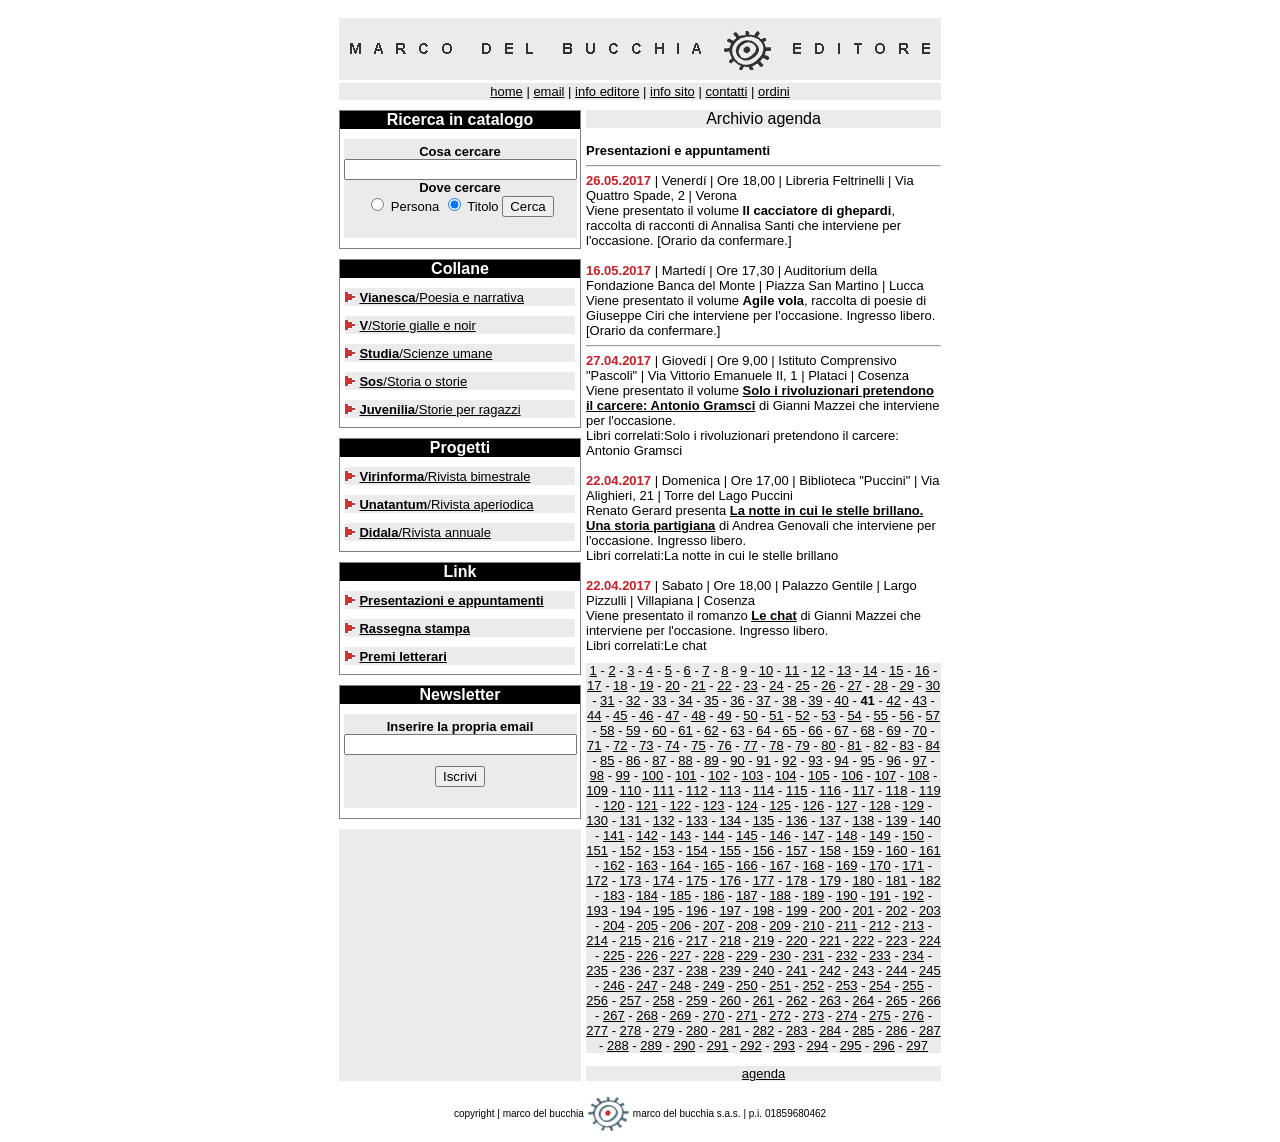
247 (647, 985)
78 (776, 745)
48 (698, 715)
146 (780, 835)
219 (764, 940)
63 (737, 730)
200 (830, 910)
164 (680, 865)
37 (763, 700)
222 (863, 940)
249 (714, 985)
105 (819, 775)
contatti (726, 91)
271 (747, 1015)
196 (697, 910)
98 (597, 775)
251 (780, 985)
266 (930, 1000)
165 (714, 865)
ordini (774, 91)
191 (880, 895)
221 (830, 940)
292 (751, 1045)
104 (786, 775)
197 (730, 910)
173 (631, 880)
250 (747, 985)
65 (789, 730)
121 (647, 805)
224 (930, 940)
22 (724, 685)
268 (647, 1015)
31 (607, 700)
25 (802, 685)
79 (802, 745)
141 (614, 835)
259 (697, 1000)
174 (664, 880)
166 (747, 865)
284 (830, 1030)
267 (614, 1015)
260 (730, 1000)
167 (780, 865)
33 (659, 700)
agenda (763, 1073)
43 (919, 700)
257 (631, 1000)
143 (680, 835)
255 (913, 985)
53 (828, 715)
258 (664, 1000)
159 (863, 850)
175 (697, 880)
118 (897, 790)
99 (623, 775)
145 (747, 835)
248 (680, 985)
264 (863, 1000)
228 (714, 955)
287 (930, 1030)
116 (830, 790)
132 (664, 820)
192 (913, 895)
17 (594, 685)
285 (863, 1030)
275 (880, 1015)
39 (815, 700)
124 (747, 805)
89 (711, 760)
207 (714, 925)
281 (730, 1030)
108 (919, 775)
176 (730, 880)
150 (913, 835)
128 (880, 805)
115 (797, 790)
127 (847, 805)
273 (814, 1015)
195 (664, 910)
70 (919, 730)
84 (932, 745)
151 (597, 850)
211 (847, 925)
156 (764, 850)
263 (830, 1000)
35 (711, 700)
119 (930, 790)
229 (747, 955)
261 (764, 1000)
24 (776, 685)
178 (797, 880)
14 (870, 670)
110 (631, 790)
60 (659, 730)
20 (672, 685)
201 (863, 910)
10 (766, 670)
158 (830, 850)
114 (764, 790)
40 (841, 700)
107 (886, 775)
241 (797, 970)
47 (672, 715)
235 (597, 970)
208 (747, 925)
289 (651, 1045)
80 (828, 745)
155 (730, 850)
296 (884, 1045)
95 (867, 760)
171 (913, 865)
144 (714, 835)
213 (913, 925)
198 (764, 910)
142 (647, 835)
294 (818, 1045)
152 (631, 850)
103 (752, 775)
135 (764, 820)
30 (932, 685)
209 (780, 925)
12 (818, 670)
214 (597, 940)
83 (906, 745)
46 (646, 715)
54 (854, 715)
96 (893, 760)
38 (789, 700)
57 (932, 715)
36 (737, 700)
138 (863, 820)
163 (647, 865)
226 (647, 955)
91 (763, 760)
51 (776, 715)
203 (930, 910)
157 (797, 850)
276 (913, 1015)
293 (784, 1045)
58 (607, 730)
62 (711, 730)
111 (664, 790)
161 (930, 850)
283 (797, 1030)
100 (653, 775)
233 (880, 955)
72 (620, 745)
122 (680, 805)
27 (854, 685)
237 (664, 970)
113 (730, 790)
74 (672, 745)
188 (780, 895)
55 (880, 715)
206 (680, 925)
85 (607, 760)
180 (863, 880)
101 (686, 775)
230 (780, 955)
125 (780, 805)
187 (747, 895)
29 (906, 685)
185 (680, 895)
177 (764, 880)
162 (614, 865)
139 (897, 820)
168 (814, 865)
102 (719, 775)
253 (847, 985)
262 (797, 1000)
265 (897, 1000)
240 (764, 970)
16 (922, 670)
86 (633, 760)
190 (847, 895)
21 (698, 685)
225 (614, 955)
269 (680, 1015)
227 (680, 955)
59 (633, 730)
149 (880, 835)
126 (814, 805)
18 (620, 685)
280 (697, 1030)
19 (646, 685)
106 (852, 775)
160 (897, 850)
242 (830, 970)
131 (631, 820)
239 (730, 970)
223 (897, 940)
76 (724, 745)
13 (844, 670)
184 (647, 895)
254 (880, 985)
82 (880, 745)
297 (917, 1045)
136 (797, 820)
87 (659, 760)
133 (697, 820)
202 (897, 910)
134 (730, 820)
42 (893, 700)
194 (631, 910)
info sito (672, 91)
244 (897, 970)
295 (851, 1045)
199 (797, 910)
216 (664, 940)
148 (847, 835)
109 (597, 790)
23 (750, 685)
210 (814, 925)
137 (830, 820)
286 (897, 1030)
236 (631, 970)
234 (913, 955)
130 (597, 820)
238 (697, 970)
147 (814, 835)
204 (614, 925)
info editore (607, 91)
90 (737, 760)
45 (620, 715)
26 (828, 685)
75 (698, 745)
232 (847, 955)
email (548, 91)
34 (685, 700)
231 (814, 955)
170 (880, 865)
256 (597, 1000)
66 (815, 730)
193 (597, 910)
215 (631, 940)
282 (764, 1030)
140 (930, 820)
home (506, 91)
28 (880, 685)
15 (896, 670)
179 (830, 880)
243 (863, 970)
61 (685, 730)
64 (763, 730)
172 (597, 880)
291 (718, 1045)
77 (750, 745)
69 (893, 730)
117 (863, 790)
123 (714, 805)
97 (919, 760)
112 (697, 790)
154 (697, 850)
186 (714, 895)
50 (750, 715)
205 (647, 925)
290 (684, 1045)
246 (614, 985)
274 (847, 1015)
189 (814, 895)
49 (724, 715)
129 (913, 805)
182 (930, 880)
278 (631, 1030)
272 (780, 1015)
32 (633, 700)
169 (847, 865)
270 (714, 1015)
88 (685, 760)
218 (730, 940)
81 (854, 745)
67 (841, 730)
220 (797, 940)
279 (664, 1030)
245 (930, 970)
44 (594, 715)
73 (646, 745)
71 (594, 745)
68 (867, 730)
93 (815, 760)
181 (897, 880)
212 (880, 925)
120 (614, 805)
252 (814, 985)
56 (906, 715)
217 (697, 940)
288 (618, 1045)
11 (792, 670)
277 (597, 1030)
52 (802, 715)
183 (614, 895)
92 (789, 760)
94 (841, 760)
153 (664, 850)
